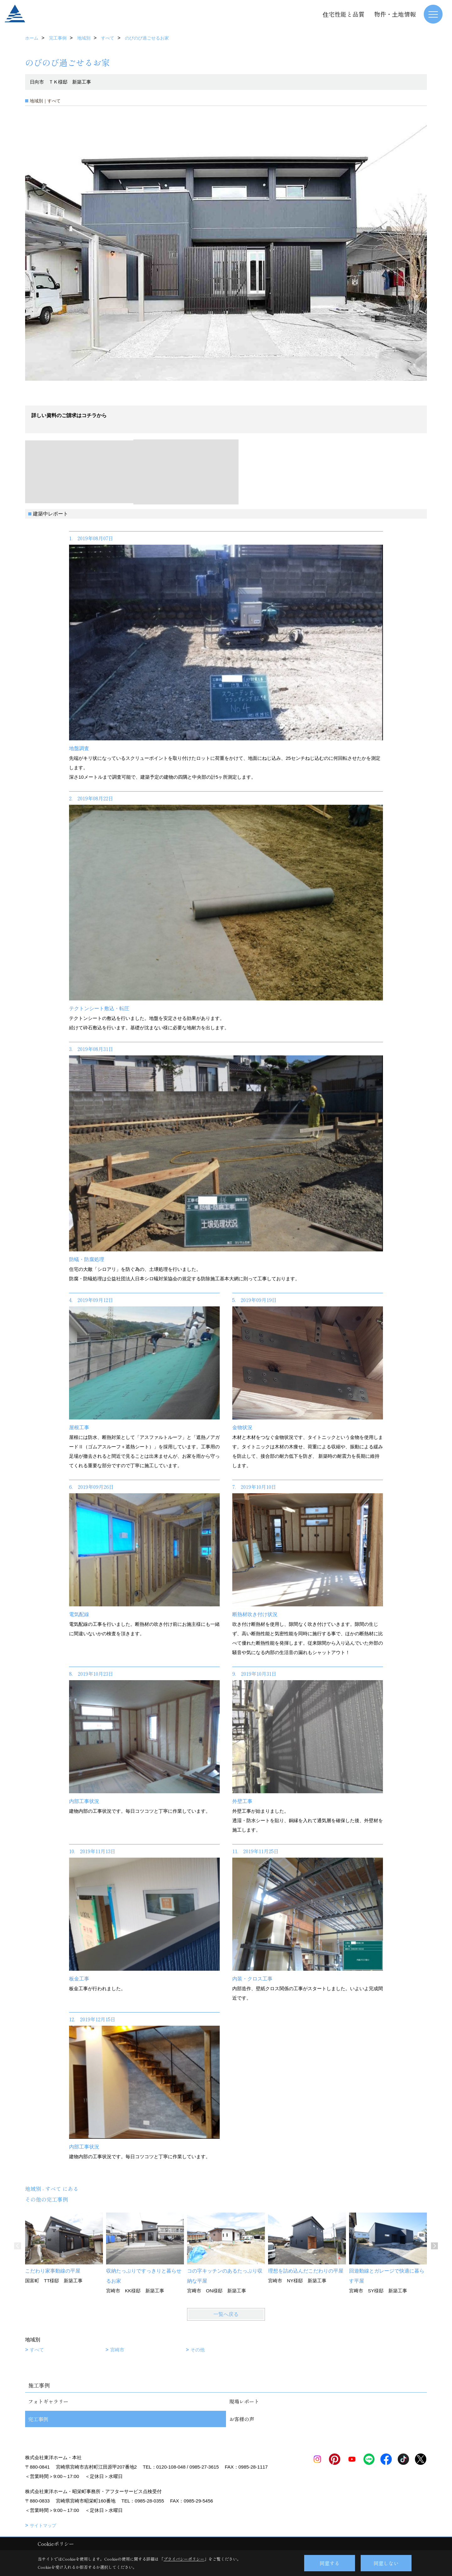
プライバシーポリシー (184, 2559)
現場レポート (244, 2401)
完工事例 (38, 2419)
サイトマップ (43, 2525)
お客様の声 (241, 2419)
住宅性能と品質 (343, 14)
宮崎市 (117, 2349)
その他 (198, 2349)
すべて (37, 2349)
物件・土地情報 (395, 14)
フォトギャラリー (48, 2401)
